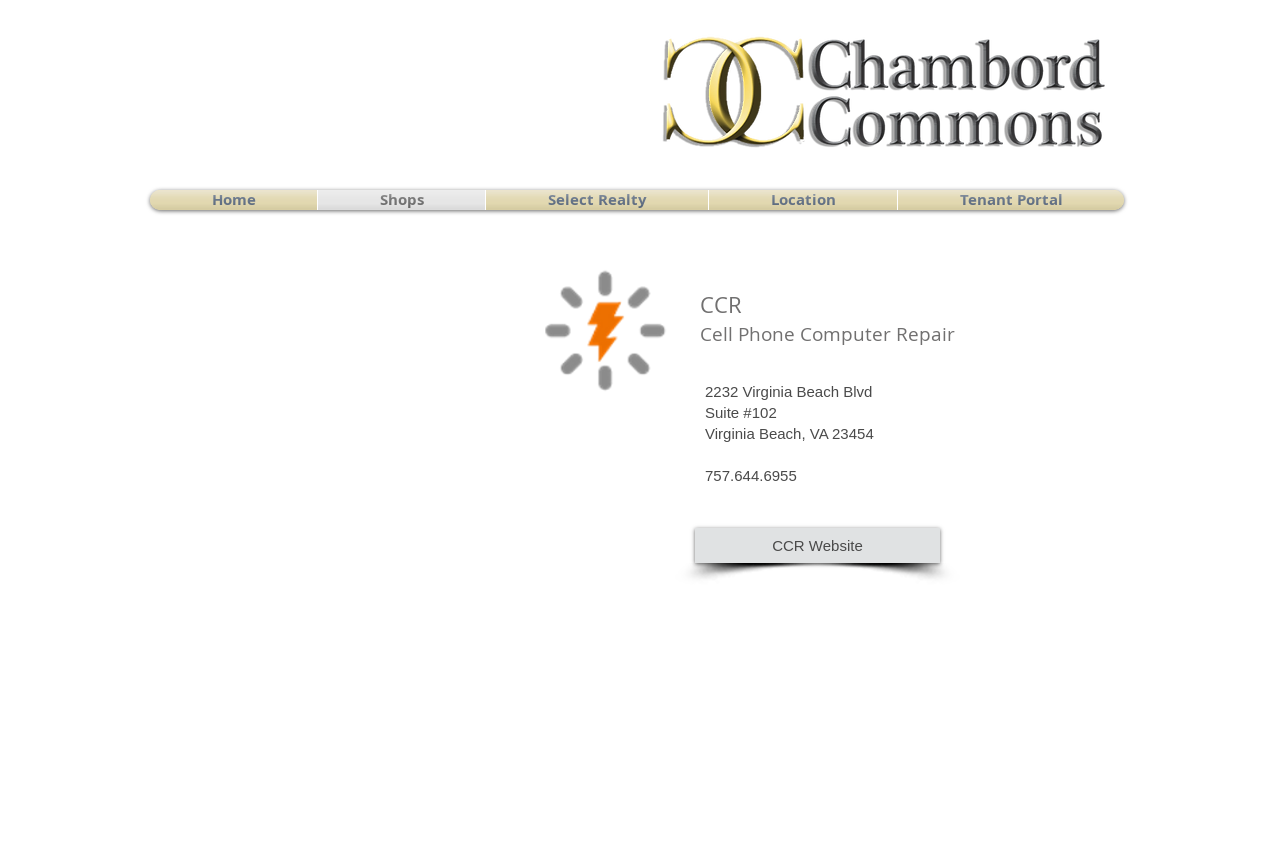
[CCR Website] (817, 545)
